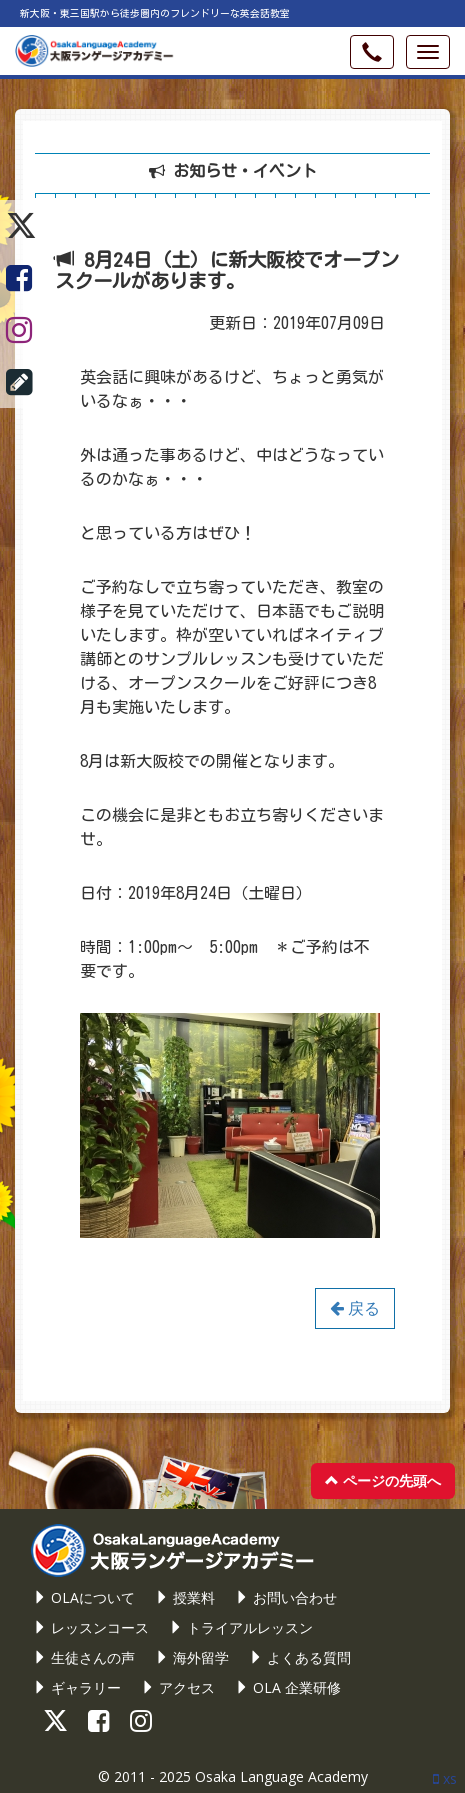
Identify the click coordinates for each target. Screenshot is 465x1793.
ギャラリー (77, 1687)
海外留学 (192, 1657)
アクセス (178, 1687)
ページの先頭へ (383, 1480)
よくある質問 (300, 1657)
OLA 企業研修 (288, 1687)
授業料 (185, 1597)
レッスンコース (91, 1627)
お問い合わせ (286, 1597)
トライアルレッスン (241, 1627)
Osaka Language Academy (281, 1776)
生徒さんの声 (84, 1657)
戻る (355, 1308)
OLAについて (84, 1597)
